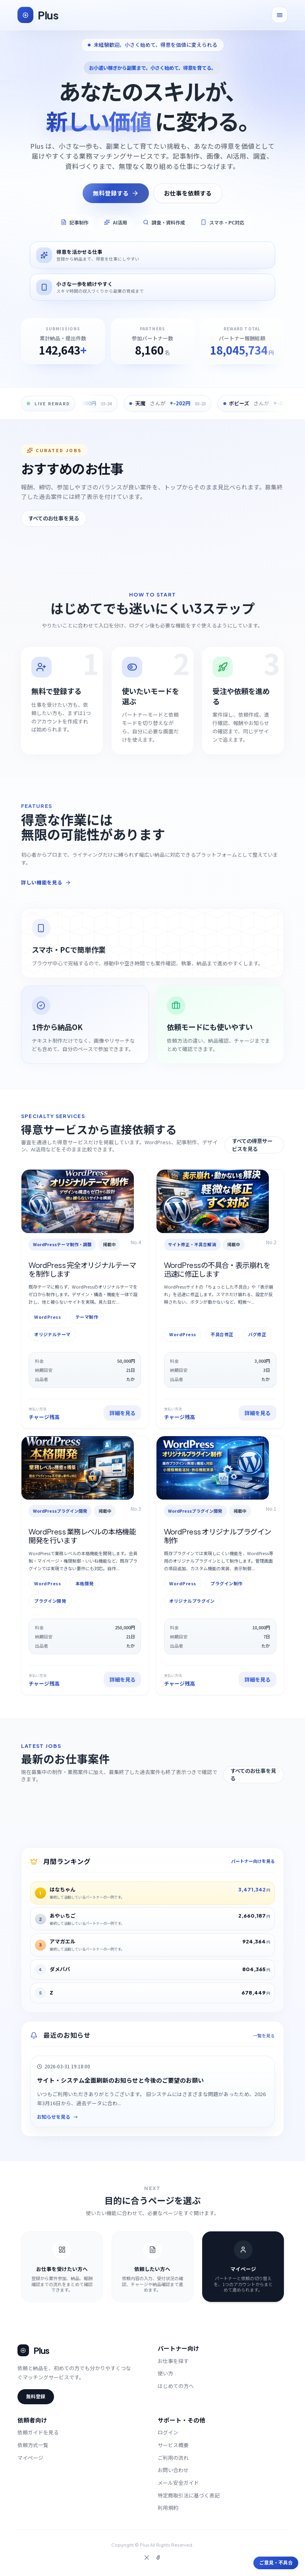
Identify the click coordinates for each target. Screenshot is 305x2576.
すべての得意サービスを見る (252, 1145)
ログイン (168, 2432)
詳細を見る (122, 1413)
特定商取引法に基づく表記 (189, 2495)
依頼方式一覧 (32, 2445)
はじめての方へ (176, 2386)
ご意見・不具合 (276, 2563)
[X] (147, 2558)
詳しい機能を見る (46, 882)
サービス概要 (173, 2445)
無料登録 (35, 2397)
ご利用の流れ (173, 2457)
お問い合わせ (173, 2470)
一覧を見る (264, 2036)
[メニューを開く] (280, 15)
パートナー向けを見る (253, 1861)
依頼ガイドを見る (38, 2432)
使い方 (165, 2373)
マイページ (30, 2457)
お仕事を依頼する (188, 193)
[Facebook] (158, 2558)
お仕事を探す (173, 2361)
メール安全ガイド (178, 2482)
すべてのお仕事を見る (53, 518)
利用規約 (168, 2507)
